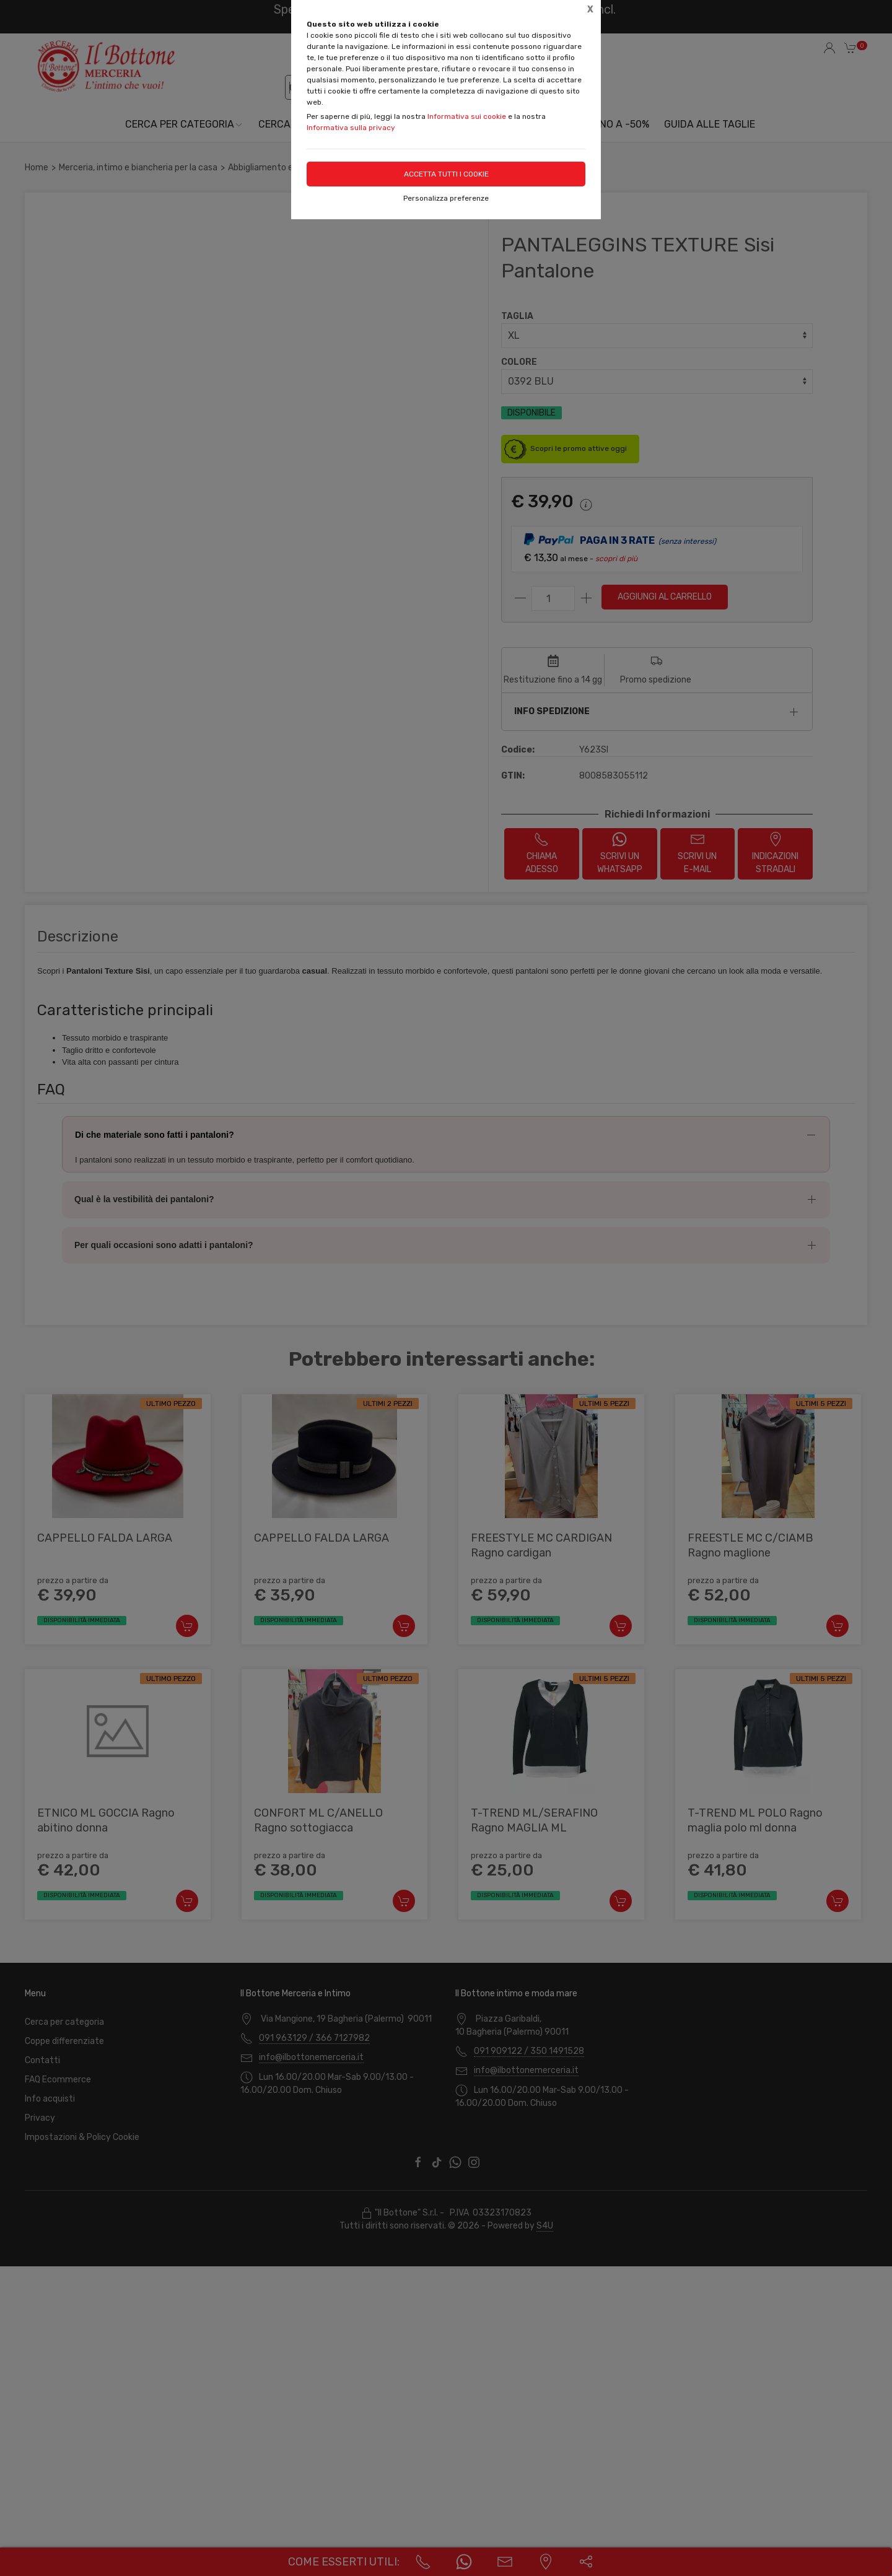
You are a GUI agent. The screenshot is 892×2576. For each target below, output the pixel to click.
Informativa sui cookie (466, 116)
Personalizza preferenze (446, 198)
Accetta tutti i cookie (446, 174)
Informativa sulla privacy (351, 127)
